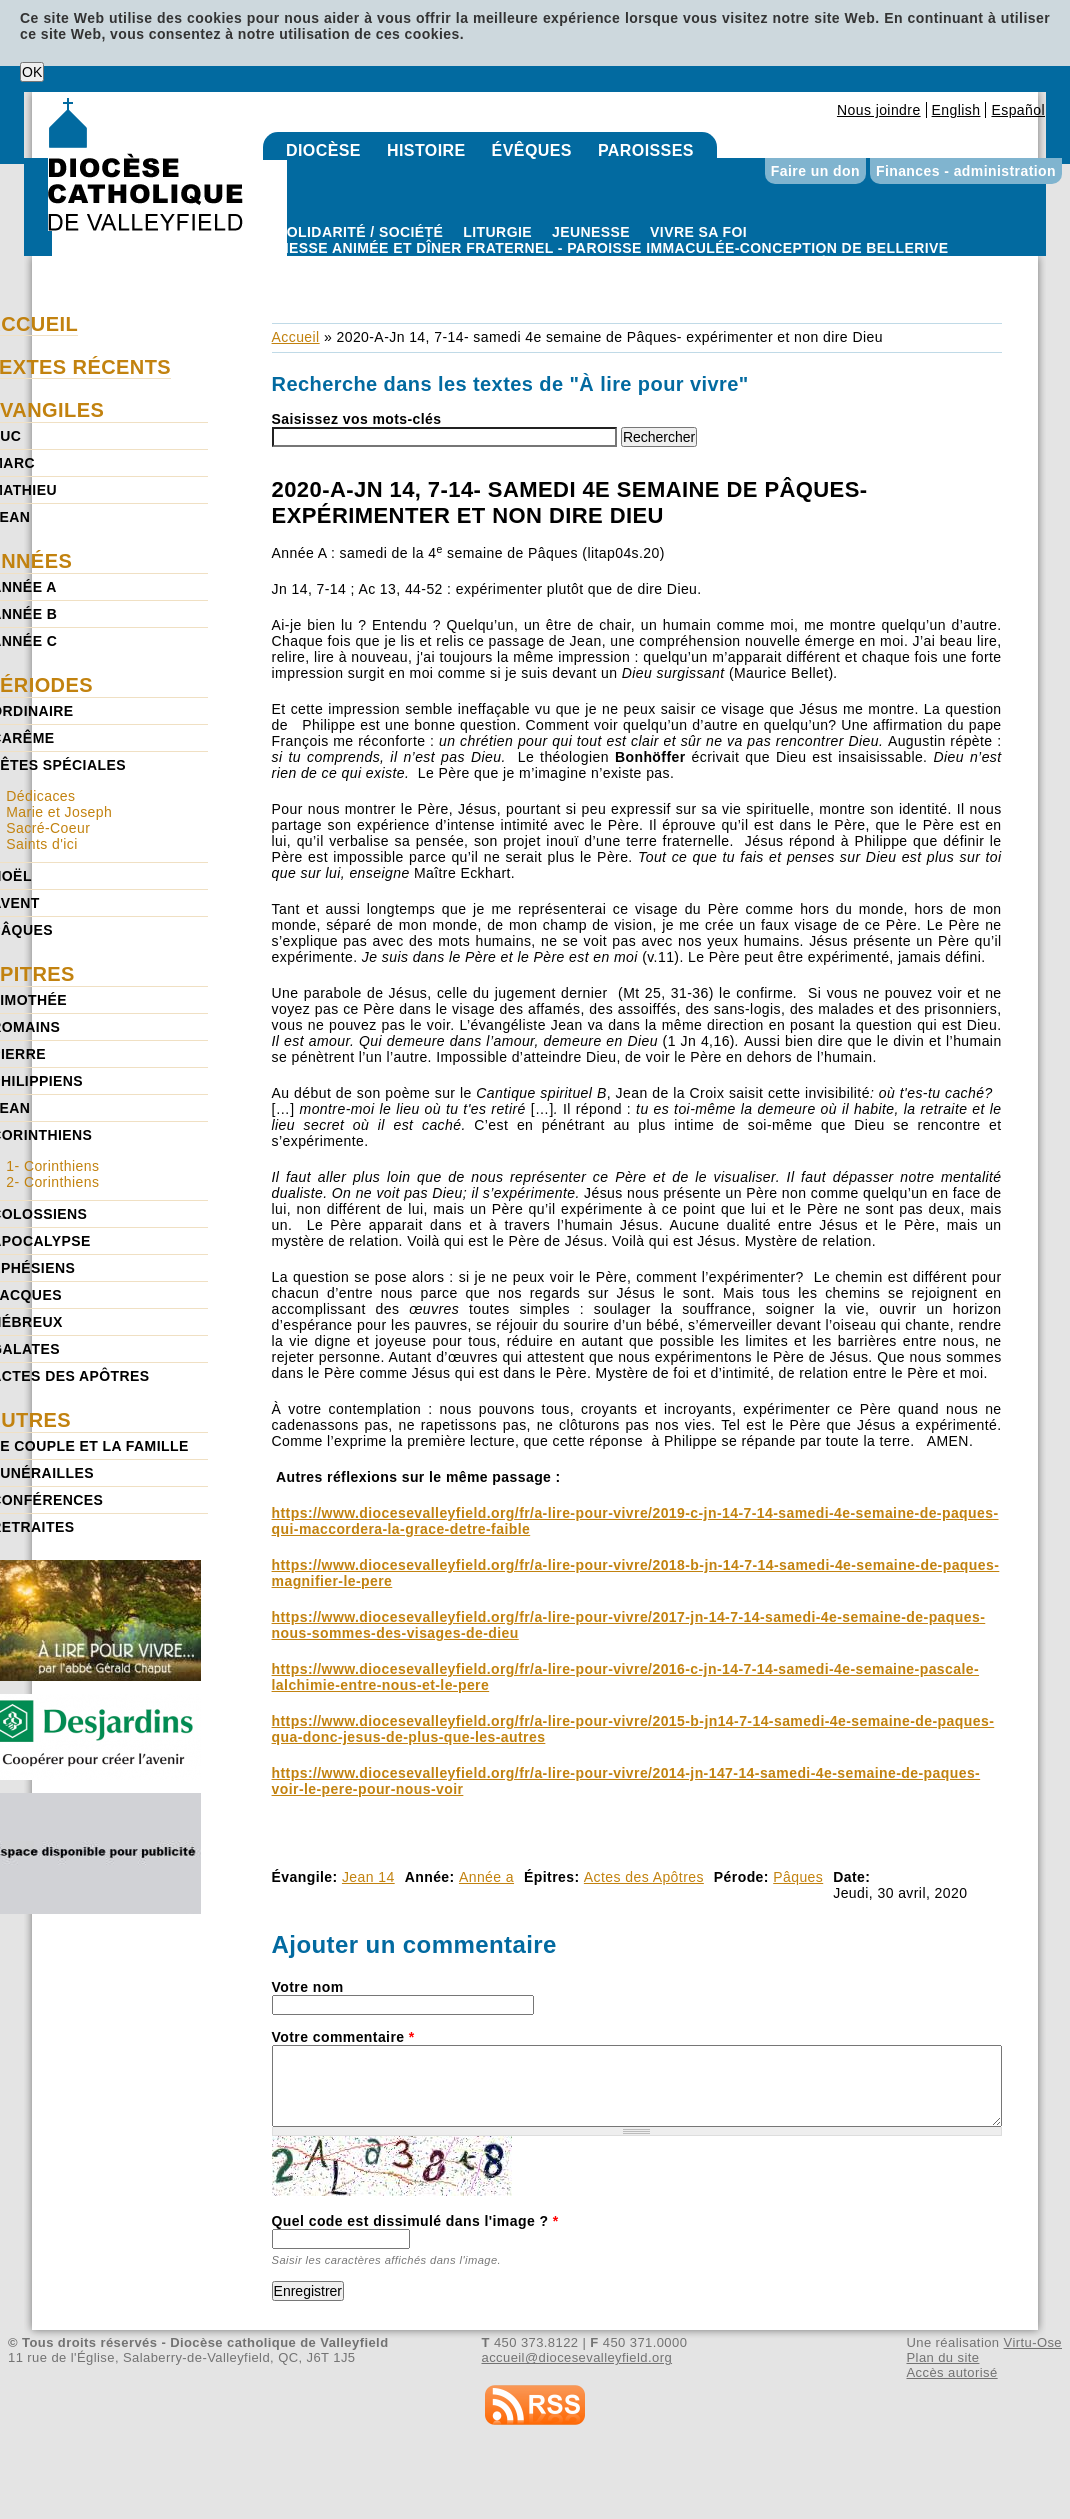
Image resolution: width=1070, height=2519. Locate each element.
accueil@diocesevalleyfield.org (577, 2357)
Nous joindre (879, 110)
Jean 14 (368, 1877)
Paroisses (646, 150)
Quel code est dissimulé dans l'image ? (415, 2221)
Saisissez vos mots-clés (357, 419)
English (956, 110)
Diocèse (323, 150)
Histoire (426, 150)
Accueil (296, 337)
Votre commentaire (343, 2037)
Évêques (532, 150)
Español (1018, 110)
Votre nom (308, 1987)
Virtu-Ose (1033, 2342)
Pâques (798, 1877)
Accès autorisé (951, 2372)
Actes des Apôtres (644, 1877)
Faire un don (815, 171)
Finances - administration (966, 171)
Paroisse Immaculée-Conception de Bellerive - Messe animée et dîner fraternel (613, 264)
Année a (486, 1877)
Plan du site (942, 2357)
